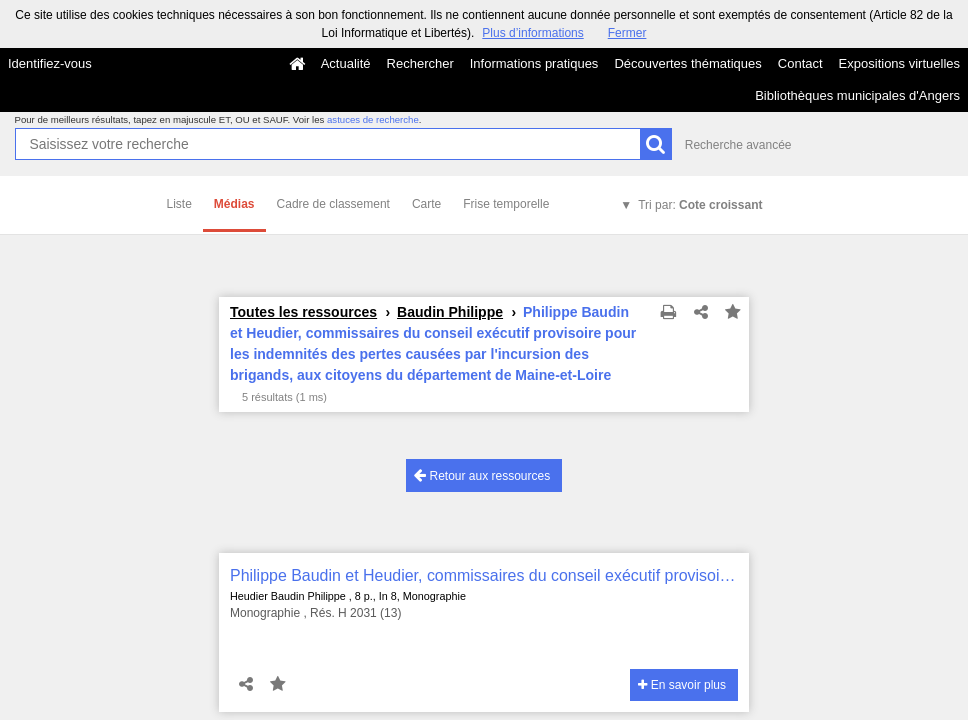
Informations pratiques (534, 63)
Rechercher (420, 63)
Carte (426, 204)
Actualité (346, 63)
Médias (234, 204)
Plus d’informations (532, 33)
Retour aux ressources (482, 475)
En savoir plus (682, 685)
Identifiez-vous (50, 63)
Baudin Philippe (450, 312)
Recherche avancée (738, 145)
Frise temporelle (506, 204)
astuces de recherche (373, 119)
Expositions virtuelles (899, 63)
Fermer (627, 33)
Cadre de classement (333, 204)
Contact (800, 63)
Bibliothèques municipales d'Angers (857, 95)
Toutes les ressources (303, 312)
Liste (179, 204)
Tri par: (700, 205)
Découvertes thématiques (687, 63)
